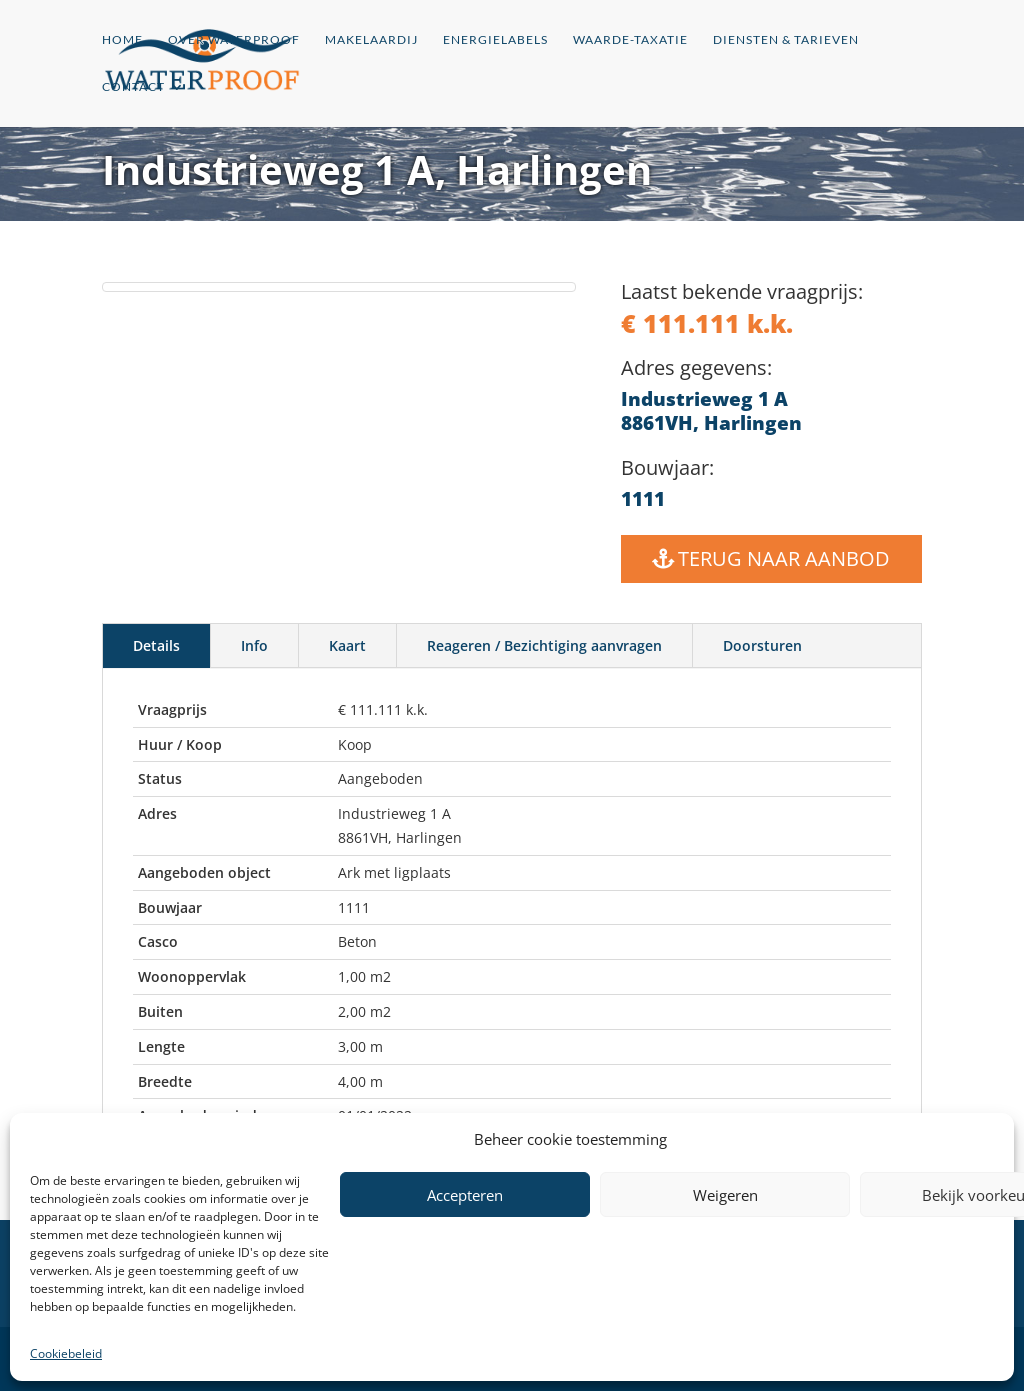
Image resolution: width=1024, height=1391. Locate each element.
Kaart (347, 645)
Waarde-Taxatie (630, 40)
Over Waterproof (234, 40)
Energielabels (495, 40)
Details (156, 645)
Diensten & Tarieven (786, 40)
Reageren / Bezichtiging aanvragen (544, 645)
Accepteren (465, 1195)
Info (254, 645)
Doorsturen (762, 645)
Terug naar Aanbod (784, 558)
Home (122, 40)
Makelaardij (371, 40)
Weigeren (725, 1195)
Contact (133, 87)
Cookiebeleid (66, 1353)
